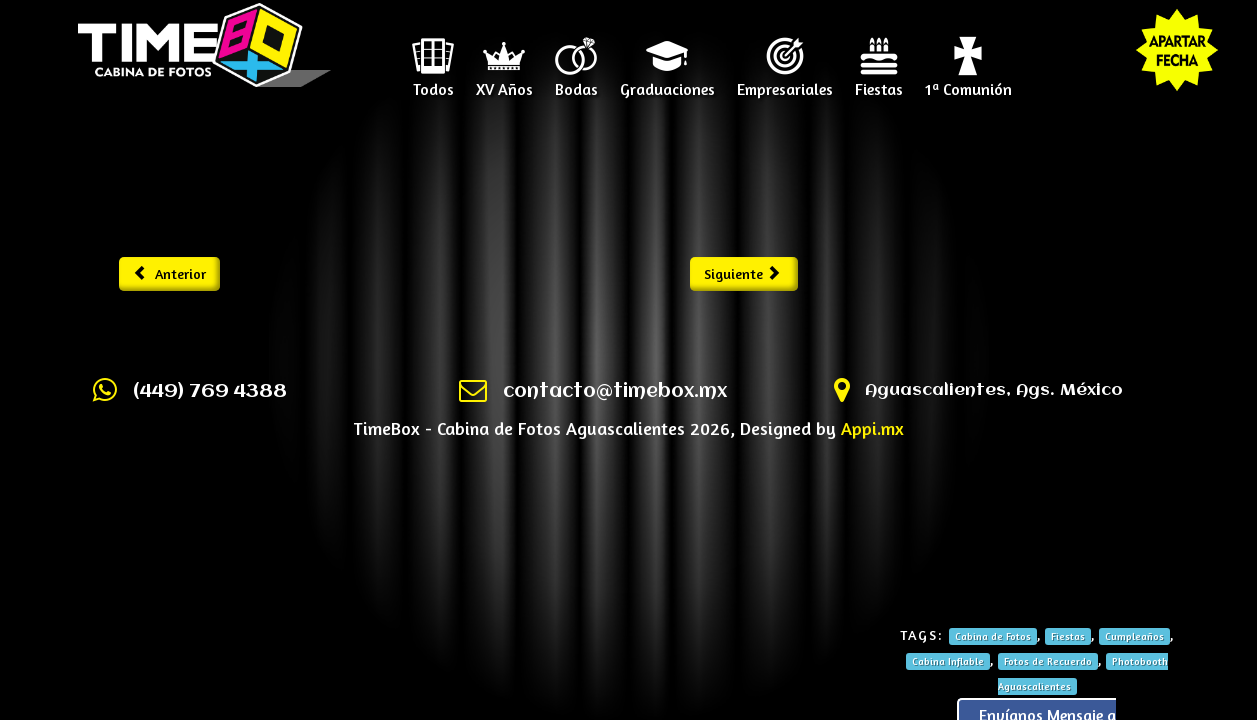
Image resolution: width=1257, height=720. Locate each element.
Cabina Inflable (948, 661)
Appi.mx (872, 428)
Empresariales (785, 82)
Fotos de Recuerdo (1048, 661)
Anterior (169, 273)
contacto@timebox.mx (615, 392)
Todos (433, 82)
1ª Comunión (968, 82)
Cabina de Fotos (993, 636)
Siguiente (742, 273)
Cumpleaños (1134, 636)
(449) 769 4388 (210, 392)
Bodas (576, 82)
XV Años (504, 82)
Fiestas (879, 82)
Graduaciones (667, 82)
